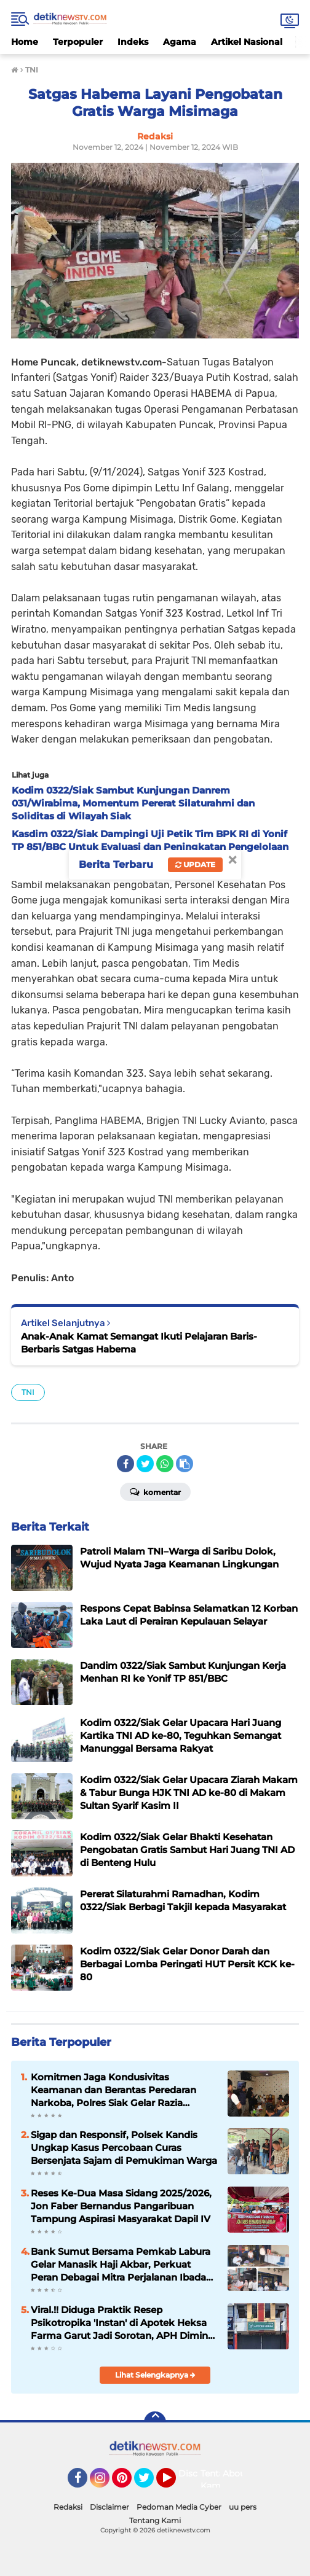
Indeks (132, 41)
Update (195, 864)
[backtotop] (155, 2422)
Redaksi (68, 2507)
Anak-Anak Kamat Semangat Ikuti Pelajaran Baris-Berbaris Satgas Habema (139, 1342)
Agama (179, 41)
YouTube (174, 2483)
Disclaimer (109, 2507)
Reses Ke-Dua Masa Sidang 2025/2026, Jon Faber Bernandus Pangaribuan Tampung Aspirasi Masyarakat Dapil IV (121, 2206)
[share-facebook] (125, 1463)
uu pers (242, 2507)
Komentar (155, 1491)
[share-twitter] (145, 1463)
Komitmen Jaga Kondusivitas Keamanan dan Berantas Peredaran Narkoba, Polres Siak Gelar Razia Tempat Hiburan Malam (113, 2090)
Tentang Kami (218, 2479)
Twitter (149, 2483)
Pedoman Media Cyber (179, 2507)
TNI (28, 1392)
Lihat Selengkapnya (155, 2374)
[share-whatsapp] (164, 1463)
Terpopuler (78, 41)
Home (24, 41)
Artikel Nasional (246, 41)
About (236, 2473)
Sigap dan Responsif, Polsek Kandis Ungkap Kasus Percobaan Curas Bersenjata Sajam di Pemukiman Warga (124, 2147)
